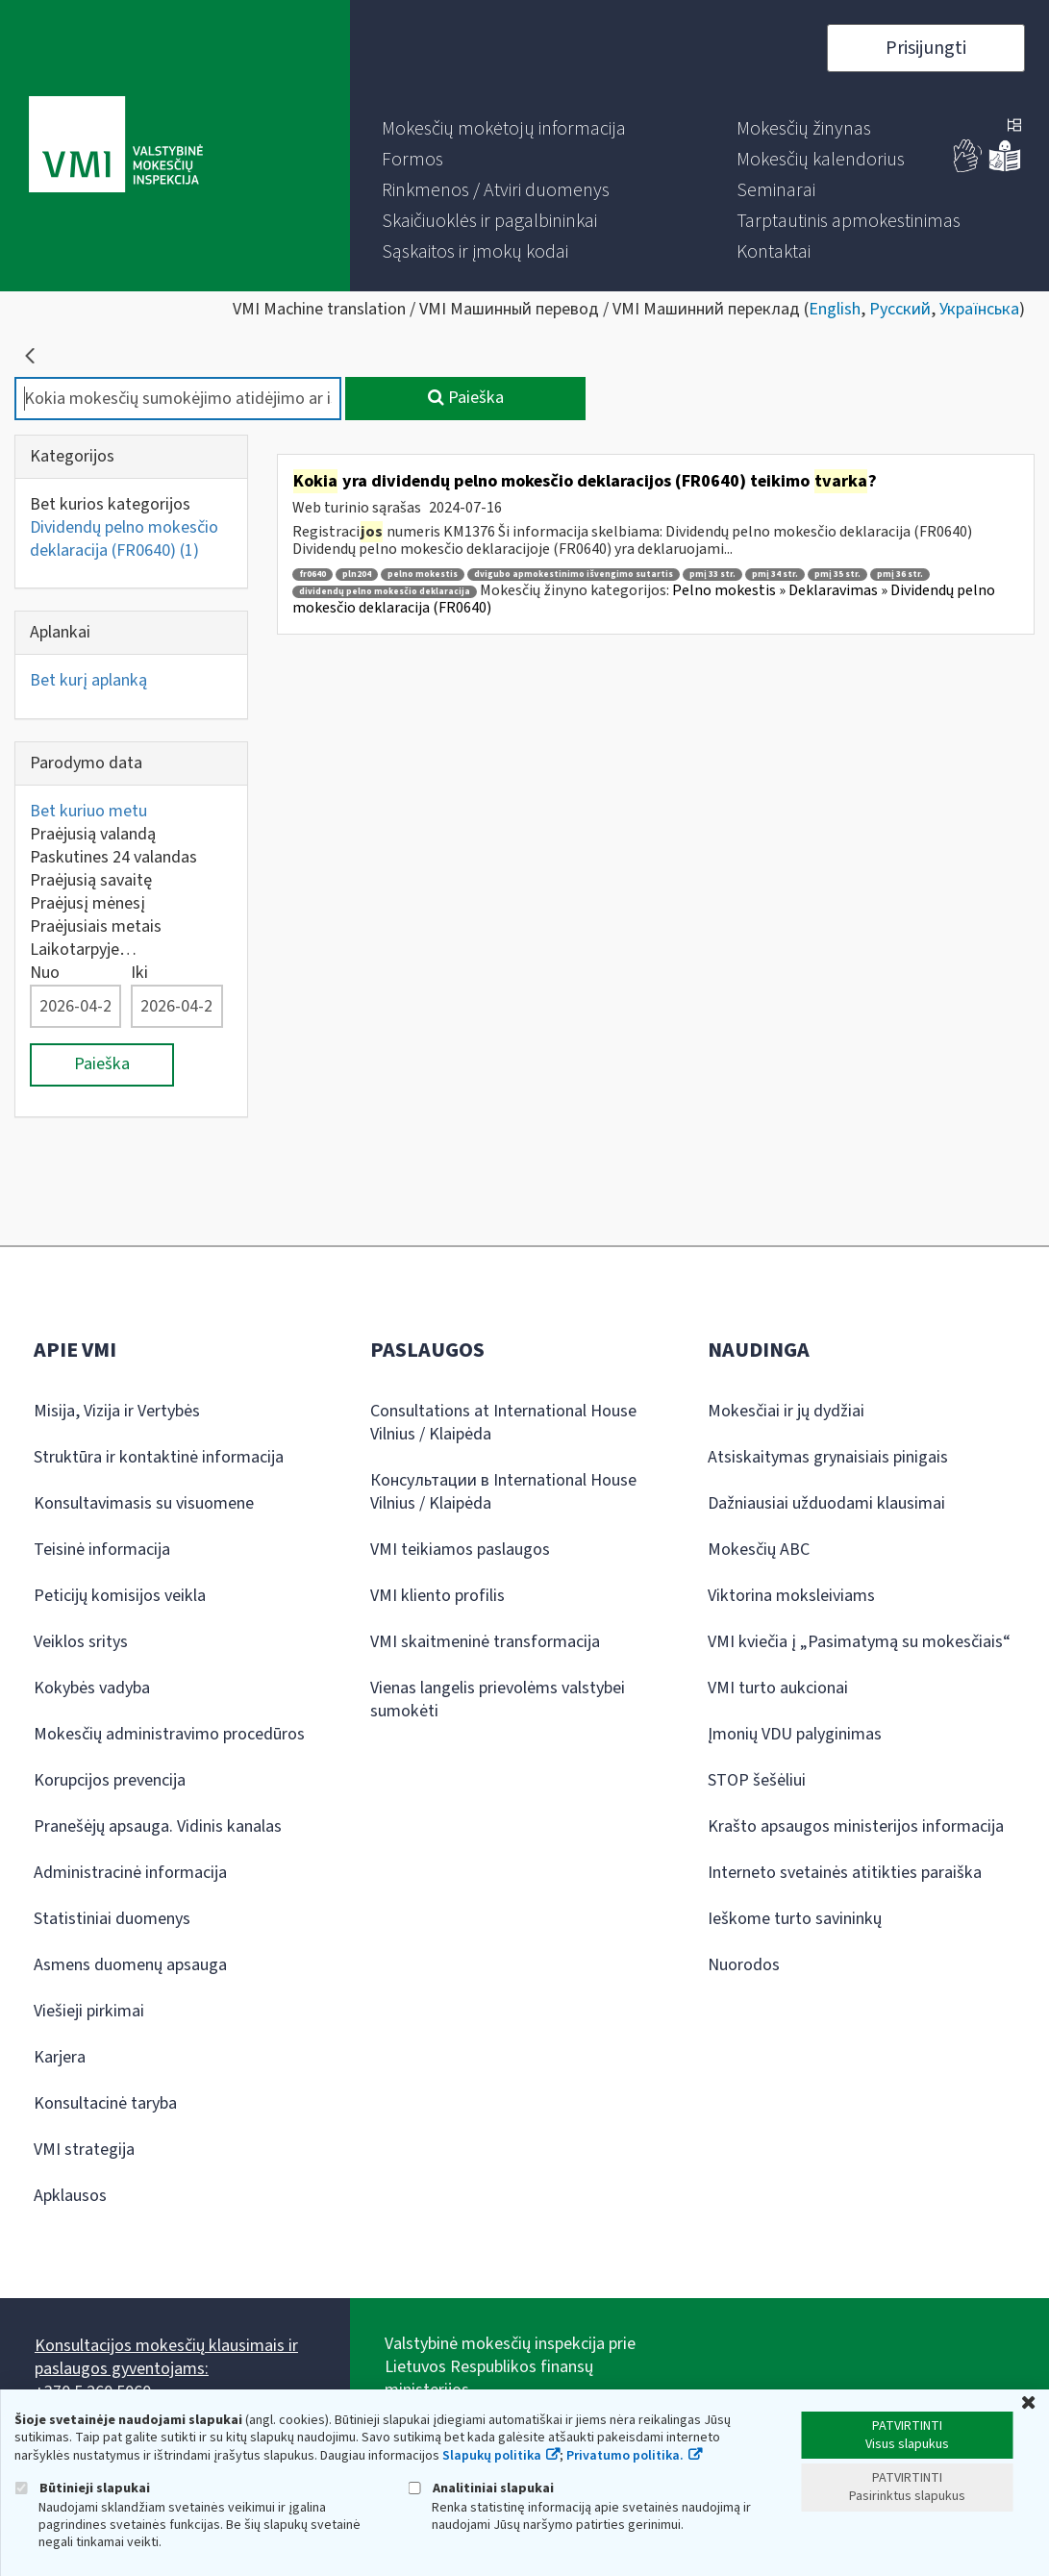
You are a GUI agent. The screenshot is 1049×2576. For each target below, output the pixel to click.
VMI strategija (84, 2150)
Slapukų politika (491, 2455)
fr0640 (312, 574)
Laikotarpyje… (83, 950)
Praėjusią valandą (93, 834)
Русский (900, 309)
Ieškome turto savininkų (795, 1919)
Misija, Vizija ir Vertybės (117, 1411)
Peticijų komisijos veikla (120, 1596)
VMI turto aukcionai (778, 1688)
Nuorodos (744, 1965)
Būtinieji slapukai (82, 2488)
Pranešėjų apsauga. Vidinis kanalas (158, 1826)
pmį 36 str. (900, 574)
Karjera (60, 2057)
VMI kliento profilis (437, 1596)
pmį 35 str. (837, 574)
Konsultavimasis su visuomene (144, 1503)
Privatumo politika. (625, 2455)
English (835, 309)
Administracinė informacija (130, 1873)
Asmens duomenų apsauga (130, 1965)
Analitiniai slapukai (481, 2488)
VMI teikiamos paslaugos (460, 1550)
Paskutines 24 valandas (113, 857)
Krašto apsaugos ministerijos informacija (856, 1826)
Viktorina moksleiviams (791, 1596)
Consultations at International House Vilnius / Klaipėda (503, 1422)
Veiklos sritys (81, 1642)
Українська (979, 309)
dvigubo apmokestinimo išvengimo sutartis (573, 574)
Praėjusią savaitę (91, 880)
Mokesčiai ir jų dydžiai (786, 1411)
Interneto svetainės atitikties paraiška (845, 1873)
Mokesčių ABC (759, 1550)
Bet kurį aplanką (88, 680)
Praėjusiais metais (96, 926)
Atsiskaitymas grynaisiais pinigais (828, 1457)
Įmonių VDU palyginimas (795, 1734)
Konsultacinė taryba (105, 2103)
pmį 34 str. (775, 574)
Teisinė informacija (102, 1550)
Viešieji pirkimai (89, 2011)
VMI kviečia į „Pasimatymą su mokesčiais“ (859, 1642)
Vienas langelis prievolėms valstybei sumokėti (497, 1699)
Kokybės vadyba (92, 1688)
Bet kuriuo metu (88, 811)
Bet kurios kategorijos (110, 504)
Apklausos (70, 2196)
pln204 (356, 574)
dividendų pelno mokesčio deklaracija (384, 592)
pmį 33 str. (712, 574)
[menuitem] (504, 128)
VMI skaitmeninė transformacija (485, 1642)
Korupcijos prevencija (110, 1780)
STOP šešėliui (757, 1780)
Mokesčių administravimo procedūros (169, 1734)
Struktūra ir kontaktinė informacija (159, 1457)
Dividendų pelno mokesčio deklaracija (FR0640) (124, 539)
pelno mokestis (422, 574)
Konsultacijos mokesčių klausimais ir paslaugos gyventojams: (166, 2357)
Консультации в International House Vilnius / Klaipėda (503, 1491)
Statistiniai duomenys (112, 1919)
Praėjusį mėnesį (87, 903)
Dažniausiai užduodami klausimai (826, 1503)
